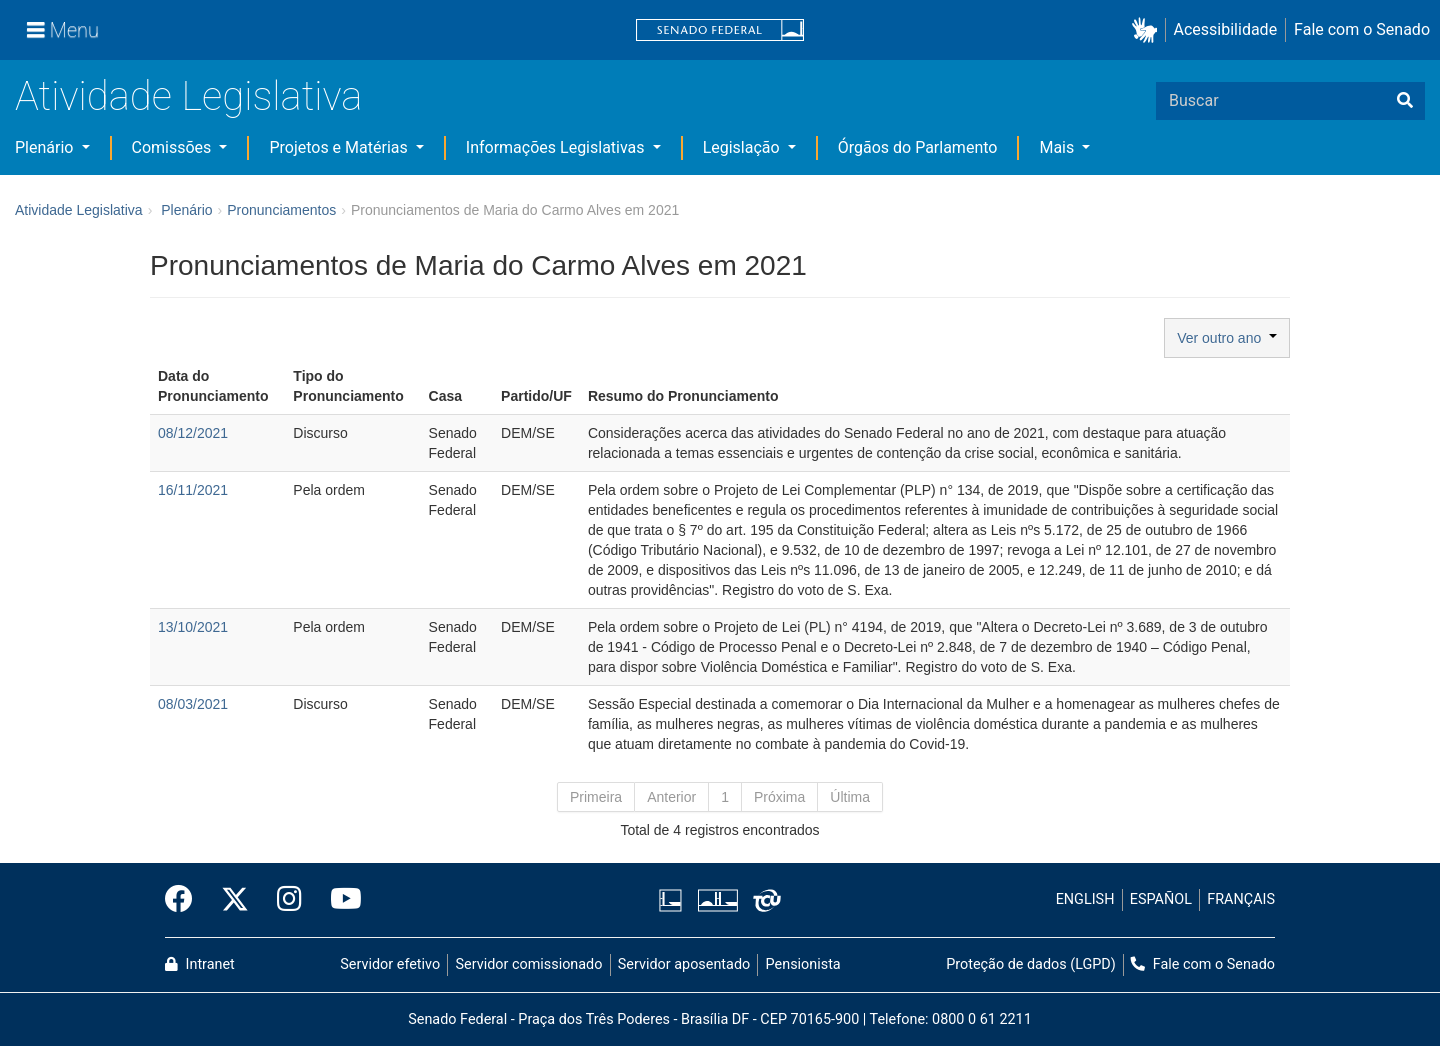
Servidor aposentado (684, 964)
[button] (1148, 30)
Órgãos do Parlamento (918, 147)
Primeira (596, 797)
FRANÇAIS (1241, 899)
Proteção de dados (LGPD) (1031, 964)
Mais (1058, 147)
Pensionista (803, 964)
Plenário (46, 147)
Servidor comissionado (529, 964)
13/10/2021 (193, 627)
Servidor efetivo (390, 964)
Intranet (200, 964)
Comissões (174, 147)
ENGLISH (1085, 899)
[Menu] (63, 30)
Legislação (743, 147)
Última (850, 797)
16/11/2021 (193, 490)
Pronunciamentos (281, 210)
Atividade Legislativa (188, 96)
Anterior (671, 797)
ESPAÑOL (1161, 899)
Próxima (779, 797)
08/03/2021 (193, 704)
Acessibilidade (1226, 29)
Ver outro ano (1227, 338)
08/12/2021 (193, 433)
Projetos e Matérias (340, 147)
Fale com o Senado (1362, 29)
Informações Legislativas (557, 147)
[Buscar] (1405, 101)
